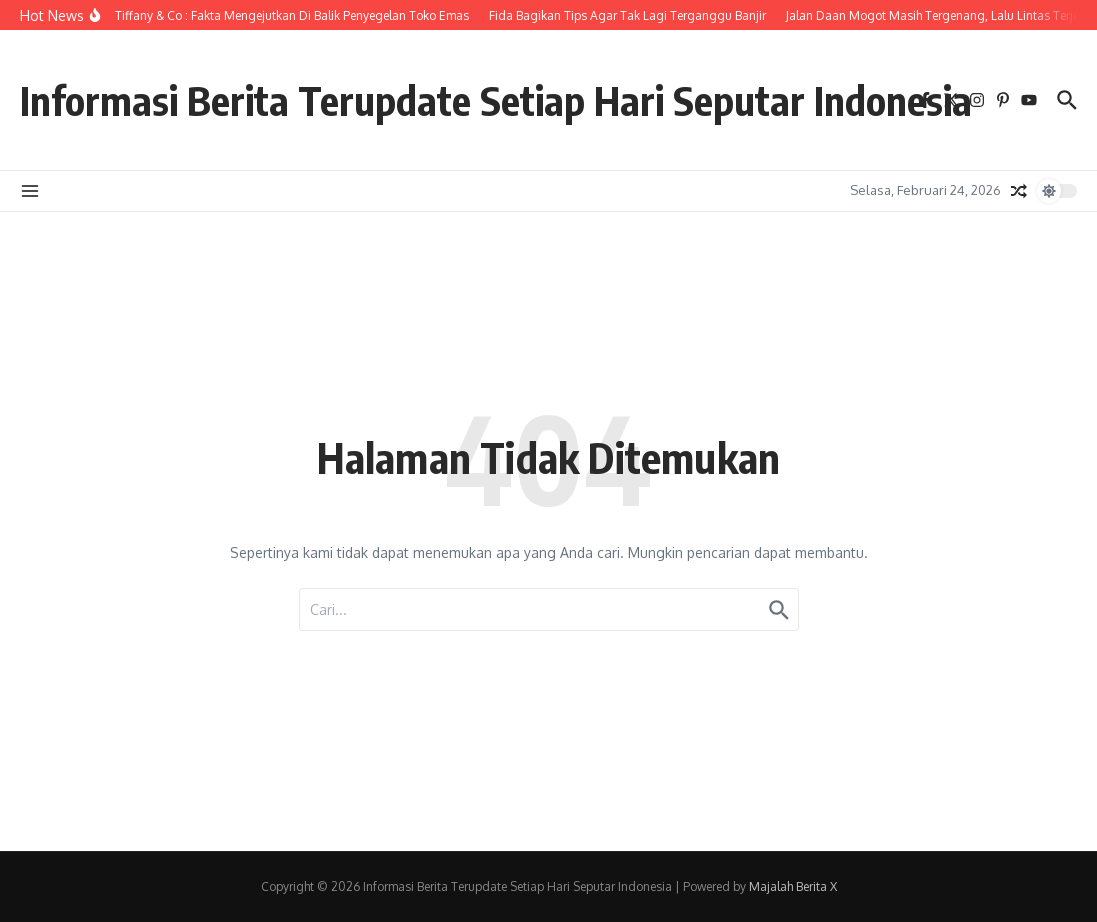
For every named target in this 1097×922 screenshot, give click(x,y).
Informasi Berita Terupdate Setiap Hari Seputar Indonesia (496, 100)
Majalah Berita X (793, 886)
